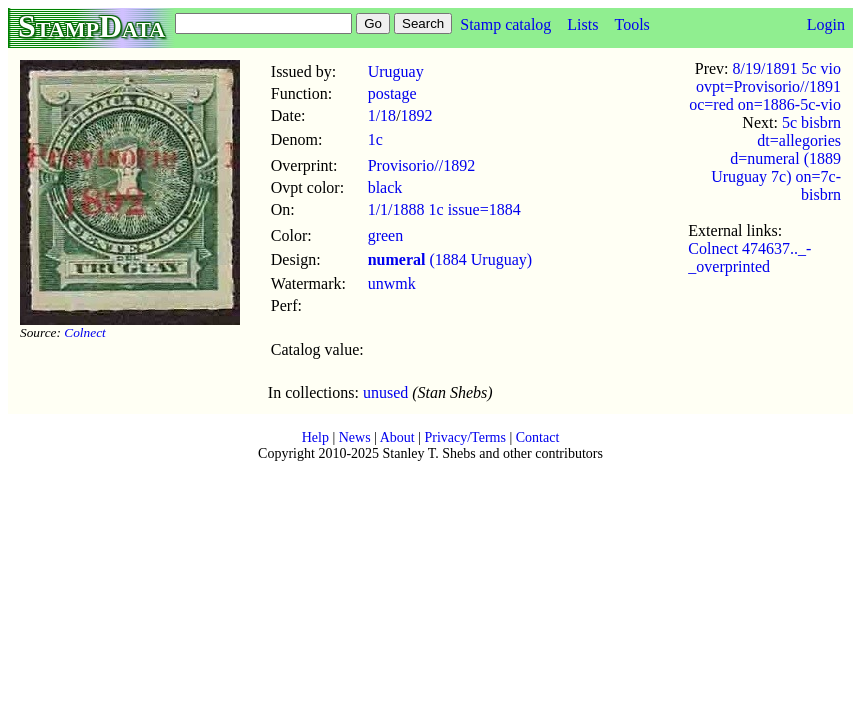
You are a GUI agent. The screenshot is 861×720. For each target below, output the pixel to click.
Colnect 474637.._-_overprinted (749, 257)
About (397, 437)
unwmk (392, 283)
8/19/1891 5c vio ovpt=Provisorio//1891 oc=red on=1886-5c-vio (765, 86)
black (385, 187)
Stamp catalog (505, 24)
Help (315, 437)
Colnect (84, 332)
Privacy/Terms (464, 437)
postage (392, 93)
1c (375, 139)
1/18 (382, 115)
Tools (631, 24)
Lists (582, 24)
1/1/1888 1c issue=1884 (444, 209)
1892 (417, 115)
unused (385, 392)
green (386, 235)
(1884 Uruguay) (450, 259)
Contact (538, 437)
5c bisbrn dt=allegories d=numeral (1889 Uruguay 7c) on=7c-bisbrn (776, 158)
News (355, 437)
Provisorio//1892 (422, 165)
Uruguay (396, 71)
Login (826, 24)
